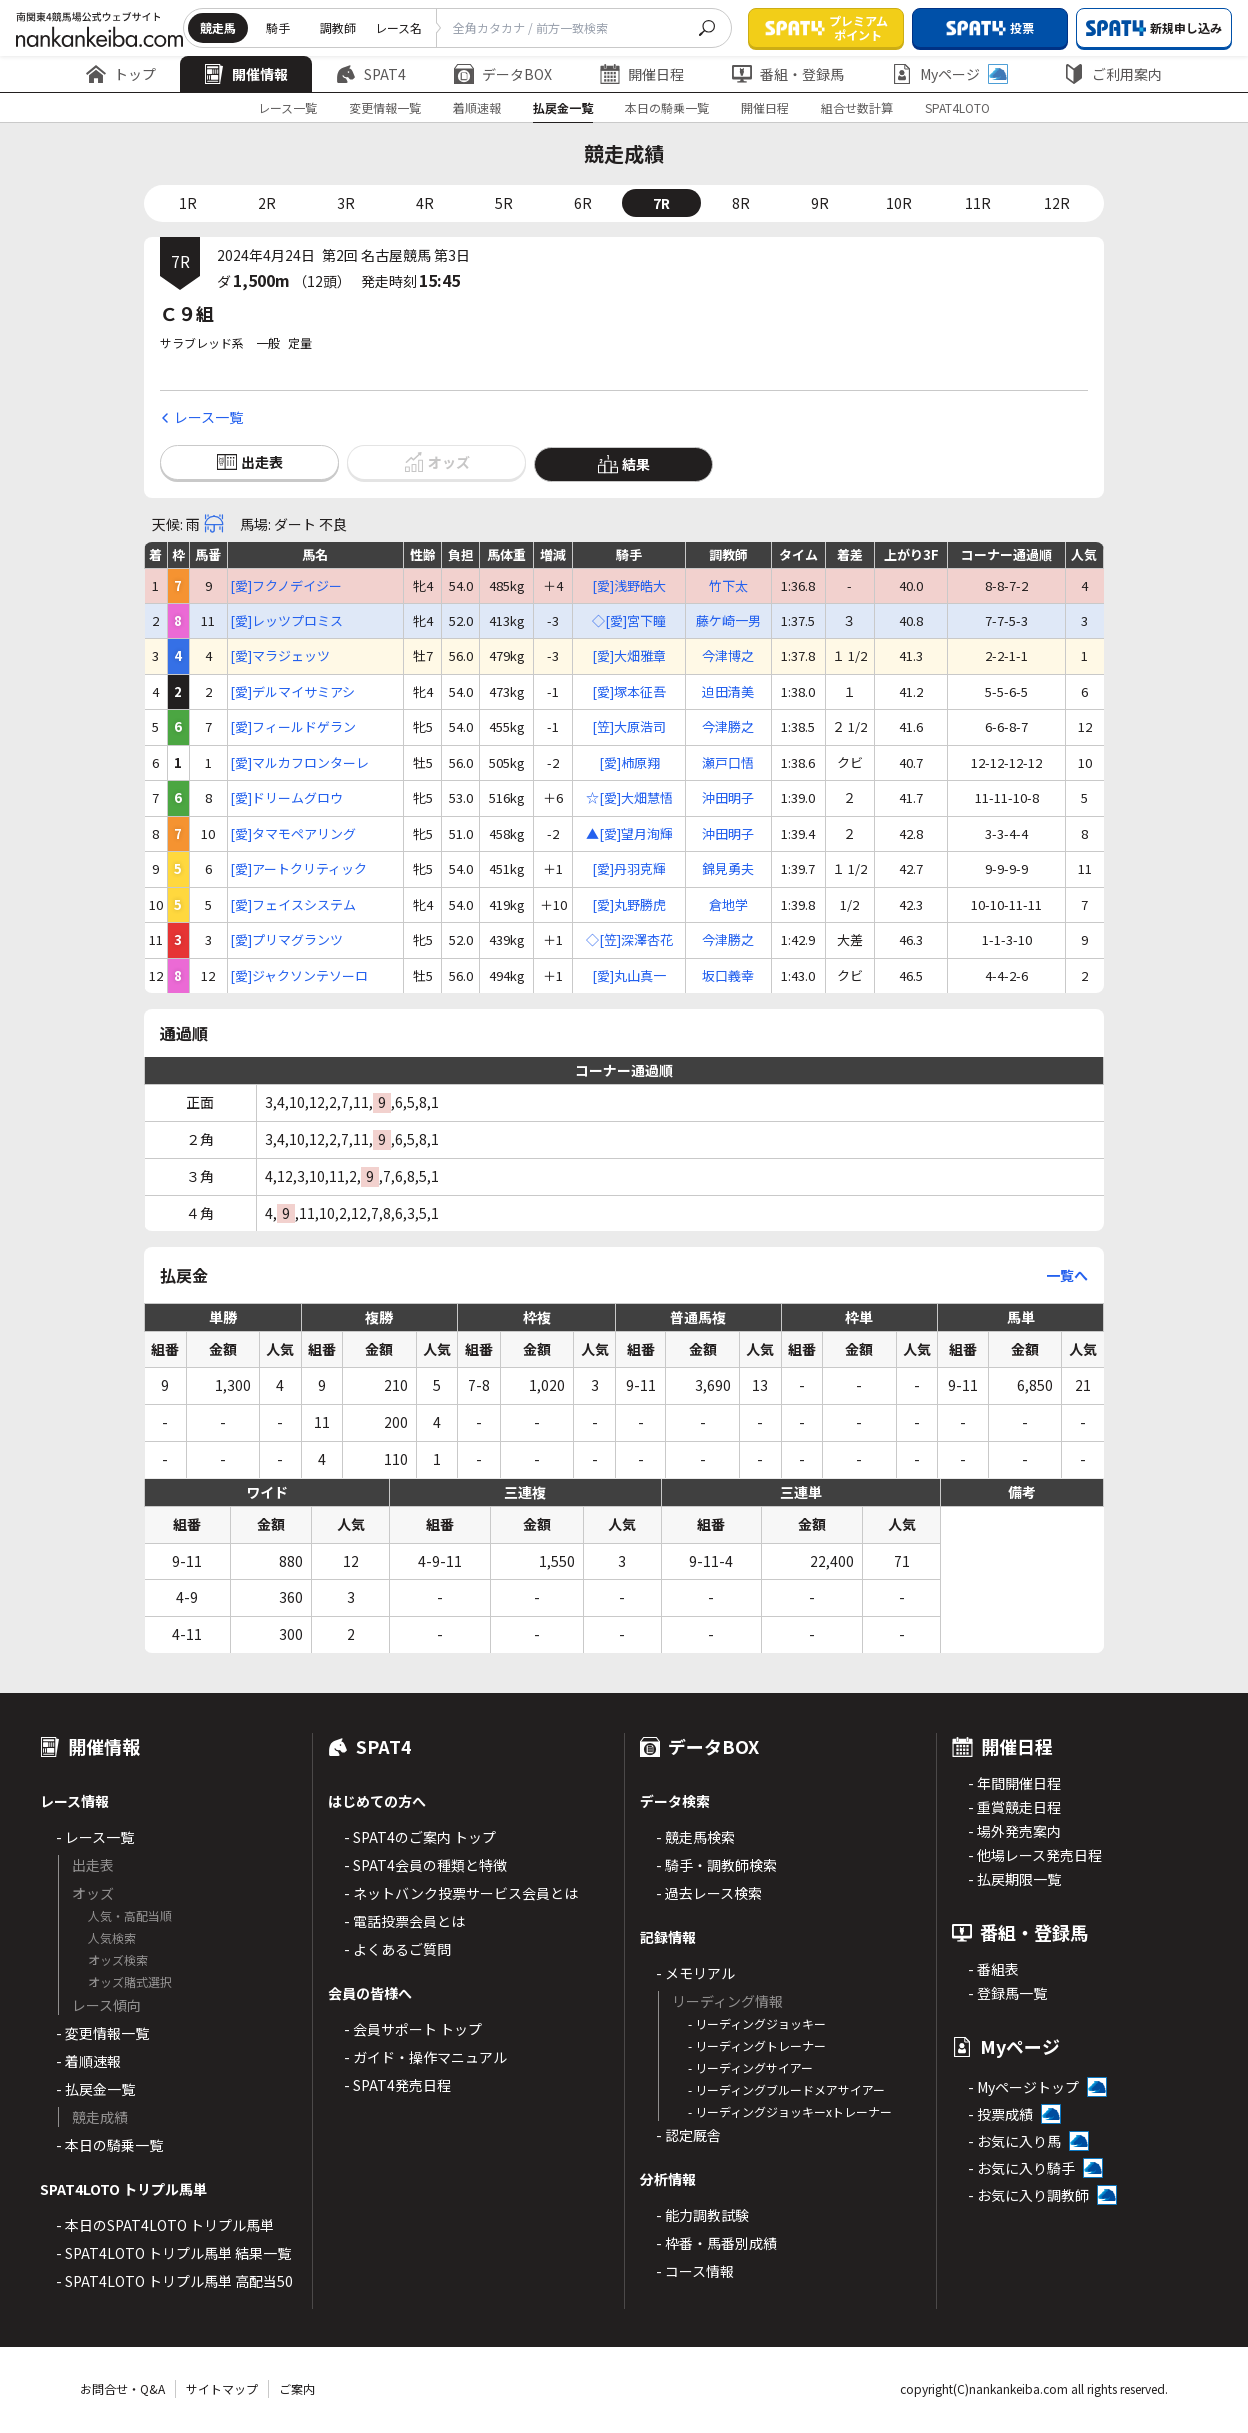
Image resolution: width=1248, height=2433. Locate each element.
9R (820, 203)
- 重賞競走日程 (1014, 1807)
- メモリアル (695, 1973)
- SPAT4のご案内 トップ (420, 1837)
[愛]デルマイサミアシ (292, 692)
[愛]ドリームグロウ (286, 798)
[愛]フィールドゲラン (293, 727)
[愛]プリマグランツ (286, 940)
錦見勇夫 (728, 869)
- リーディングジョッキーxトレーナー (790, 2111)
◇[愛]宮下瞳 (629, 621)
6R (583, 203)
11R (978, 203)
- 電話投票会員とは (404, 1921)
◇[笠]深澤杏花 (629, 940)
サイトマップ (222, 2388)
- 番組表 (993, 1969)
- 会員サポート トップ (413, 2029)
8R (741, 203)
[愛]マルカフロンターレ (299, 763)
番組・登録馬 (788, 74)
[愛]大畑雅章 (629, 656)
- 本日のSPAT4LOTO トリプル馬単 (165, 2225)
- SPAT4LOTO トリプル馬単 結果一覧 (173, 2253)
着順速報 (477, 107)
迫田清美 (728, 692)
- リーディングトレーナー (757, 2045)
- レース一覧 (95, 1837)
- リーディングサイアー (750, 2067)
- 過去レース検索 (709, 1893)
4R (425, 203)
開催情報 (246, 74)
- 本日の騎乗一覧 (109, 2145)
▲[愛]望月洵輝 (629, 834)
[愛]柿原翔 (629, 763)
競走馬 (218, 27)
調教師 (338, 27)
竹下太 (728, 586)
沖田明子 (728, 798)
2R (267, 203)
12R (1057, 203)
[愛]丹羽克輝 (629, 869)
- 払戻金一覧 (95, 2089)
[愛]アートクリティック (298, 869)
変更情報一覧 (385, 107)
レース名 (398, 27)
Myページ (950, 74)
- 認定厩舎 (688, 2135)
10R (899, 203)
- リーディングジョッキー (757, 2023)
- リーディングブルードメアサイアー (786, 2089)
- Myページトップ (1023, 2087)
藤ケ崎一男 (728, 621)
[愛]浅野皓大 (629, 586)
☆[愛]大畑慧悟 (629, 798)
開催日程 (642, 74)
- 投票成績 (1000, 2114)
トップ (121, 74)
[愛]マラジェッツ (280, 656)
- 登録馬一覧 (1007, 1993)
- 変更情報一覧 (102, 2033)
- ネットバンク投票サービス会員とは (461, 1893)
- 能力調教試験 (702, 2215)
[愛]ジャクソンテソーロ (299, 976)
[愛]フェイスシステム (293, 905)
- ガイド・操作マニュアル (425, 2057)
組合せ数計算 (857, 107)
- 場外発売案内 (1014, 1831)
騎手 (278, 27)
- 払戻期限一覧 (1014, 1879)
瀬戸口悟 (728, 763)
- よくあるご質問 (397, 1949)
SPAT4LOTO (957, 107)
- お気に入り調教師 (1028, 2195)
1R (188, 203)
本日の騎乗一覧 (667, 107)
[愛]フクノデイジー (286, 586)
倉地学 (728, 905)
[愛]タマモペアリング (293, 834)
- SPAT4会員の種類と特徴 (425, 1865)
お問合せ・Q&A (122, 2388)
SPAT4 (371, 74)
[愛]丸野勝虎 (629, 905)
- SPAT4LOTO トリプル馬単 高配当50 (174, 2281)
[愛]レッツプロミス (286, 621)
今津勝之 (728, 727)
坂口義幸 (728, 976)
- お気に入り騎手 (1021, 2168)
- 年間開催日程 (1014, 1783)
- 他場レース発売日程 (1035, 1855)
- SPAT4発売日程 (397, 2085)
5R (504, 203)
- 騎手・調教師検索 (716, 1865)
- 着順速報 (88, 2061)
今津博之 (728, 656)
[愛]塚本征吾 (629, 692)
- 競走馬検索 (695, 1837)
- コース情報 (695, 2271)
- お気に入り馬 (1014, 2141)
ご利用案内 (1113, 74)
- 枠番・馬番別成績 (716, 2243)
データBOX (503, 74)
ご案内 (297, 2388)
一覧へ (1067, 1275)
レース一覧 (287, 107)
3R (346, 203)
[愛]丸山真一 (629, 976)
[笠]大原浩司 (629, 727)
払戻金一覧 (563, 107)
